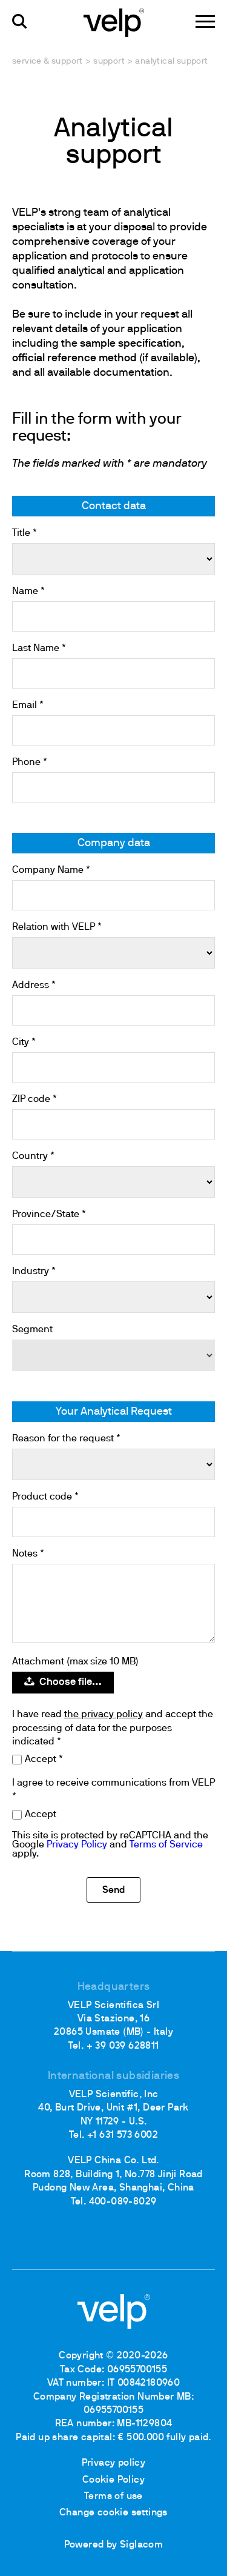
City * (24, 1042)
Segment (32, 1330)
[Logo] (114, 22)
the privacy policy (103, 1714)
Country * (33, 1156)
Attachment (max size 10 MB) (75, 1662)
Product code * (45, 1497)
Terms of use (113, 2496)
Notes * (28, 1554)
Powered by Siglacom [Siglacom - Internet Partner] (113, 2545)
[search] (19, 21)
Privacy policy (114, 2463)
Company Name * (51, 870)
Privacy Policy (77, 1845)
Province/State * (49, 1214)
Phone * (29, 762)
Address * (34, 985)
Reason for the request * (66, 1439)
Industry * (34, 1271)
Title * (24, 533)
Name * (28, 591)
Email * (28, 705)
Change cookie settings (113, 2513)
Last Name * (39, 648)
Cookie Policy (113, 2480)
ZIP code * (34, 1099)
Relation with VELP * (57, 927)
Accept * (44, 1759)
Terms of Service (166, 1845)
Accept (40, 1814)
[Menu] (205, 21)
